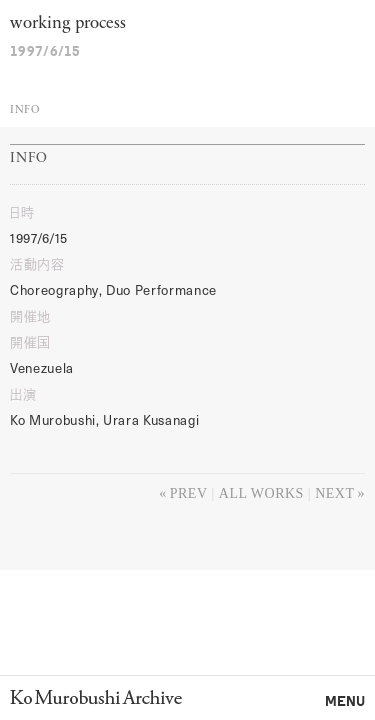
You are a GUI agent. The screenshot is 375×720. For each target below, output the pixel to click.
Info (24, 110)
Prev (189, 493)
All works (261, 493)
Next (334, 493)
